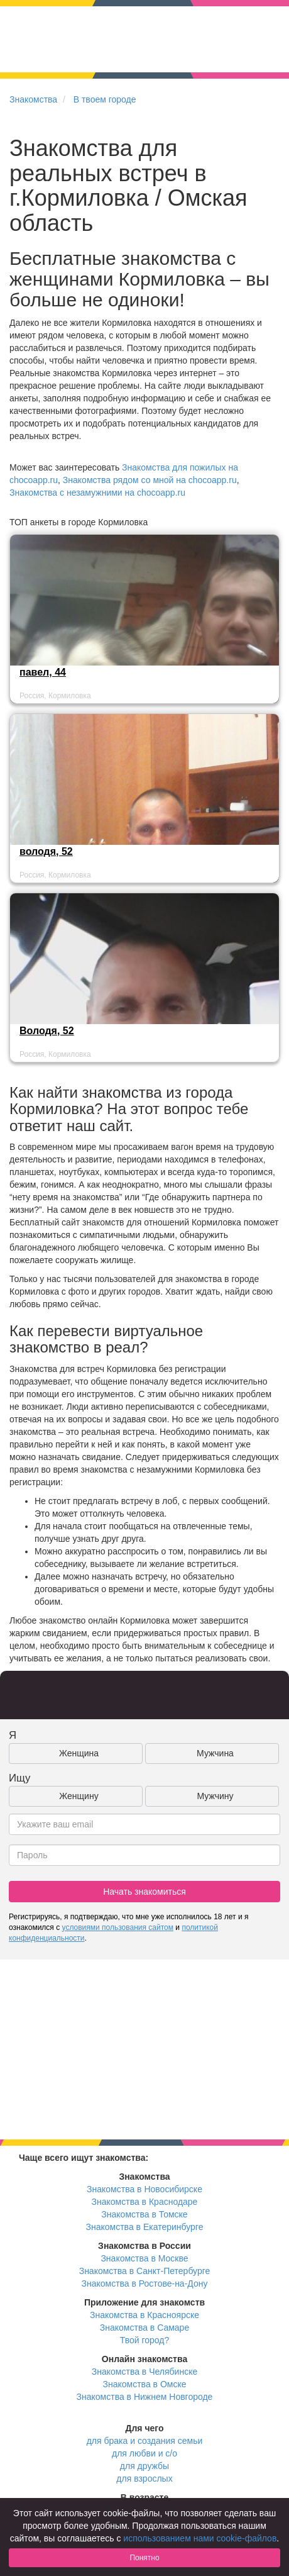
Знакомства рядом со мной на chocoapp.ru (150, 480)
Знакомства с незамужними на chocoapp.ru (97, 493)
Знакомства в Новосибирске (144, 2189)
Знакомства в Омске (145, 2384)
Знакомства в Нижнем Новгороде (145, 2397)
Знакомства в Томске (144, 2214)
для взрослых (144, 2478)
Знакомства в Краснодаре (145, 2202)
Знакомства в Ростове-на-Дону (145, 2283)
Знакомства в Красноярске (144, 2315)
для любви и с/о (144, 2453)
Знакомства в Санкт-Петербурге (144, 2271)
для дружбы (144, 2466)
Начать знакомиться (144, 1892)
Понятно (144, 2557)
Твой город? (145, 2340)
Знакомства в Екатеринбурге (145, 2227)
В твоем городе (105, 99)
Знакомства (33, 99)
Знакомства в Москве (144, 2258)
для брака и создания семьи (145, 2441)
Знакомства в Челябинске (144, 2372)
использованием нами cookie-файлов (199, 2538)
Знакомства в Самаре (144, 2327)
